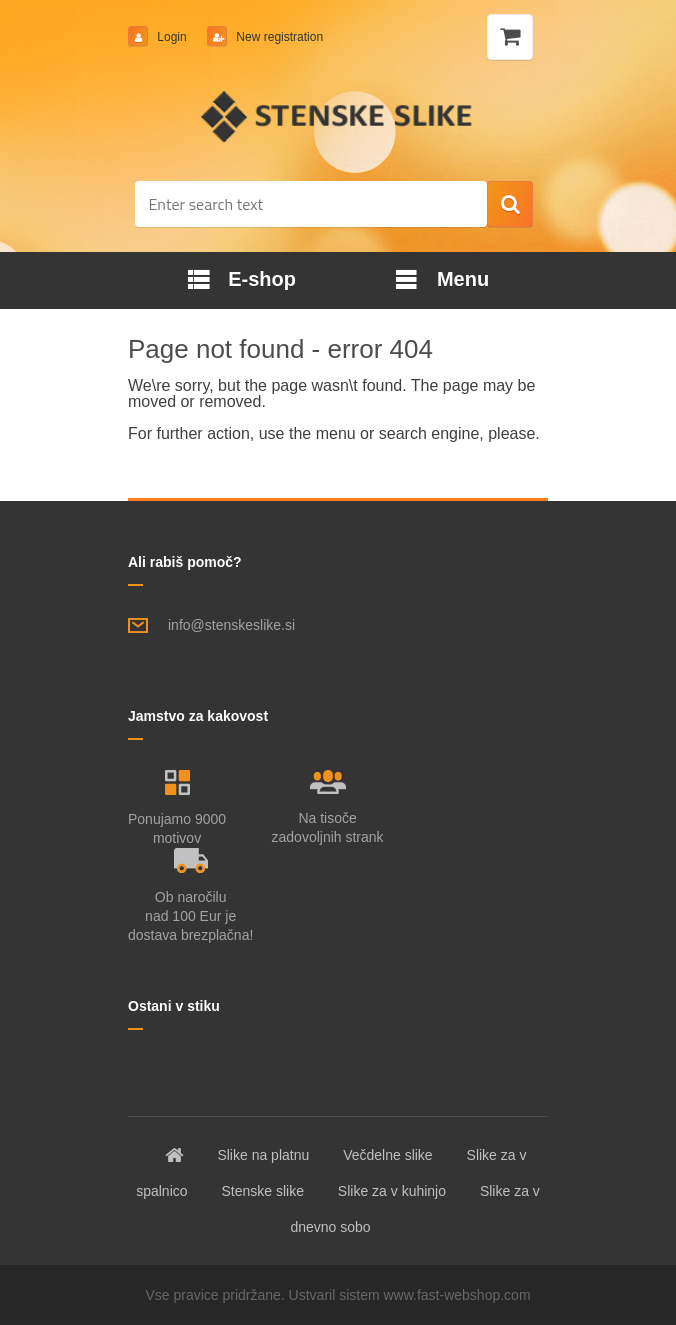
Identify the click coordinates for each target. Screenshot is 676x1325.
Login (172, 37)
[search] (510, 205)
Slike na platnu (263, 1155)
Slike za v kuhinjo (392, 1191)
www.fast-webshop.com (457, 1295)
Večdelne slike (388, 1155)
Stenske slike (262, 1191)
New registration (278, 37)
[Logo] (338, 116)
